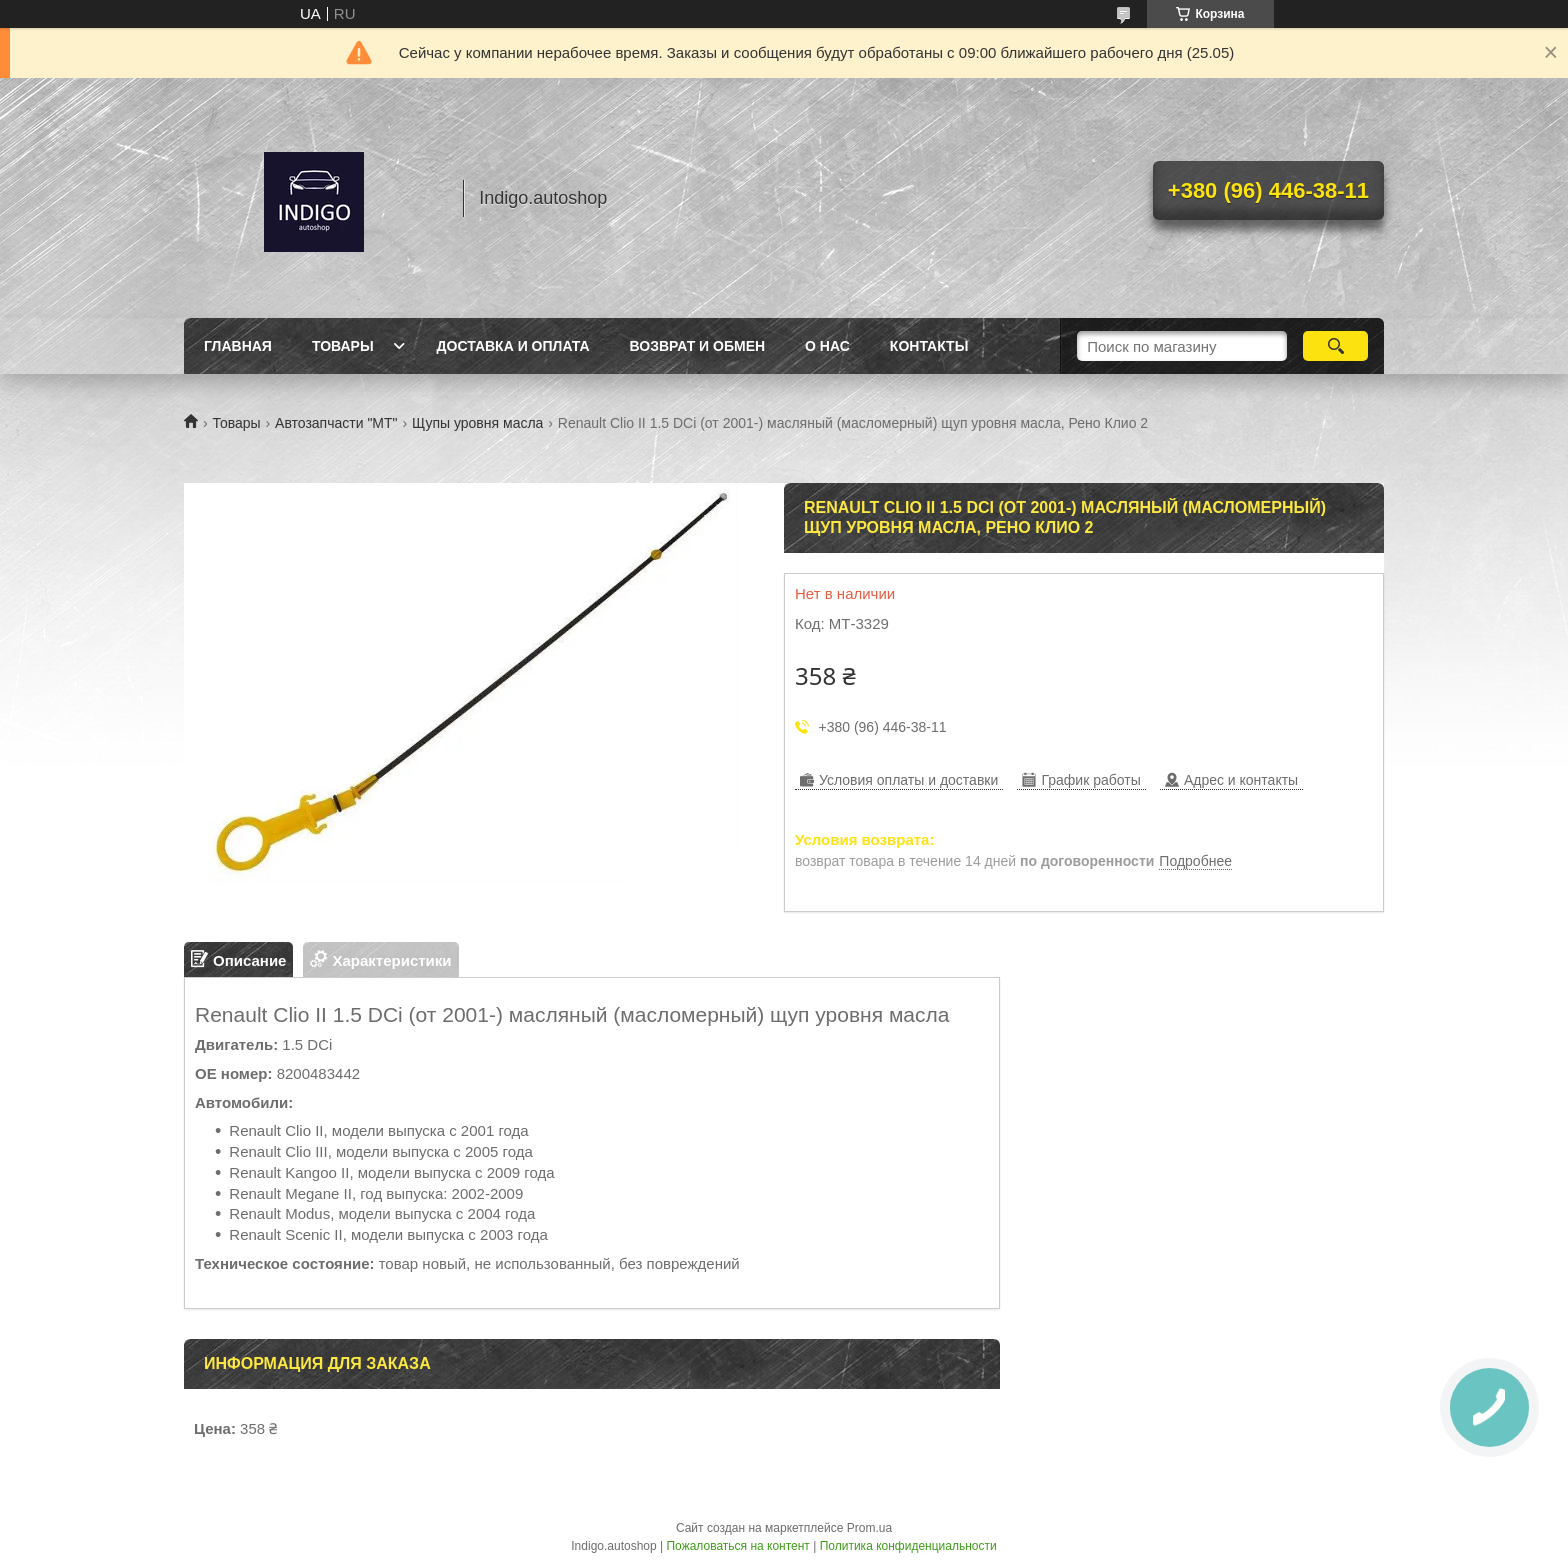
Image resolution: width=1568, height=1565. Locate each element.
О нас (827, 346)
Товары (343, 346)
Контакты (929, 346)
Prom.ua (869, 1528)
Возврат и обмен (698, 346)
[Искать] (1335, 346)
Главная (238, 346)
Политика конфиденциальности (908, 1546)
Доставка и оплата (513, 346)
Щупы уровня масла (477, 423)
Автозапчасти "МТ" (336, 423)
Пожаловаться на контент (737, 1546)
